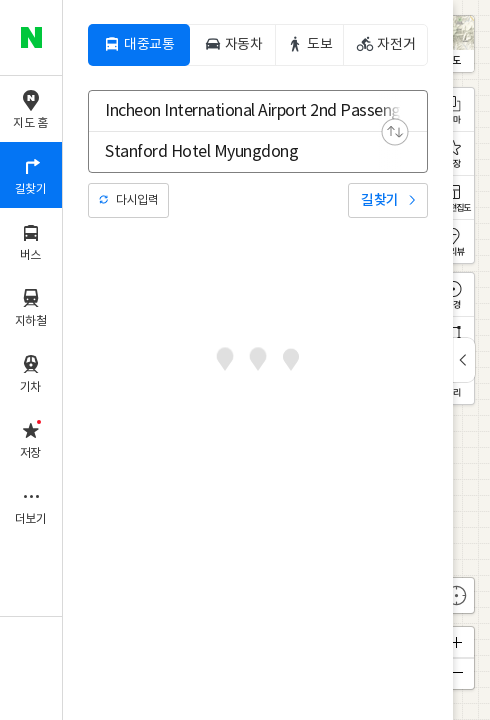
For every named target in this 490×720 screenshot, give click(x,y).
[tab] (139, 45)
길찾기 (380, 200)
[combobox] (245, 111)
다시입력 (137, 200)
